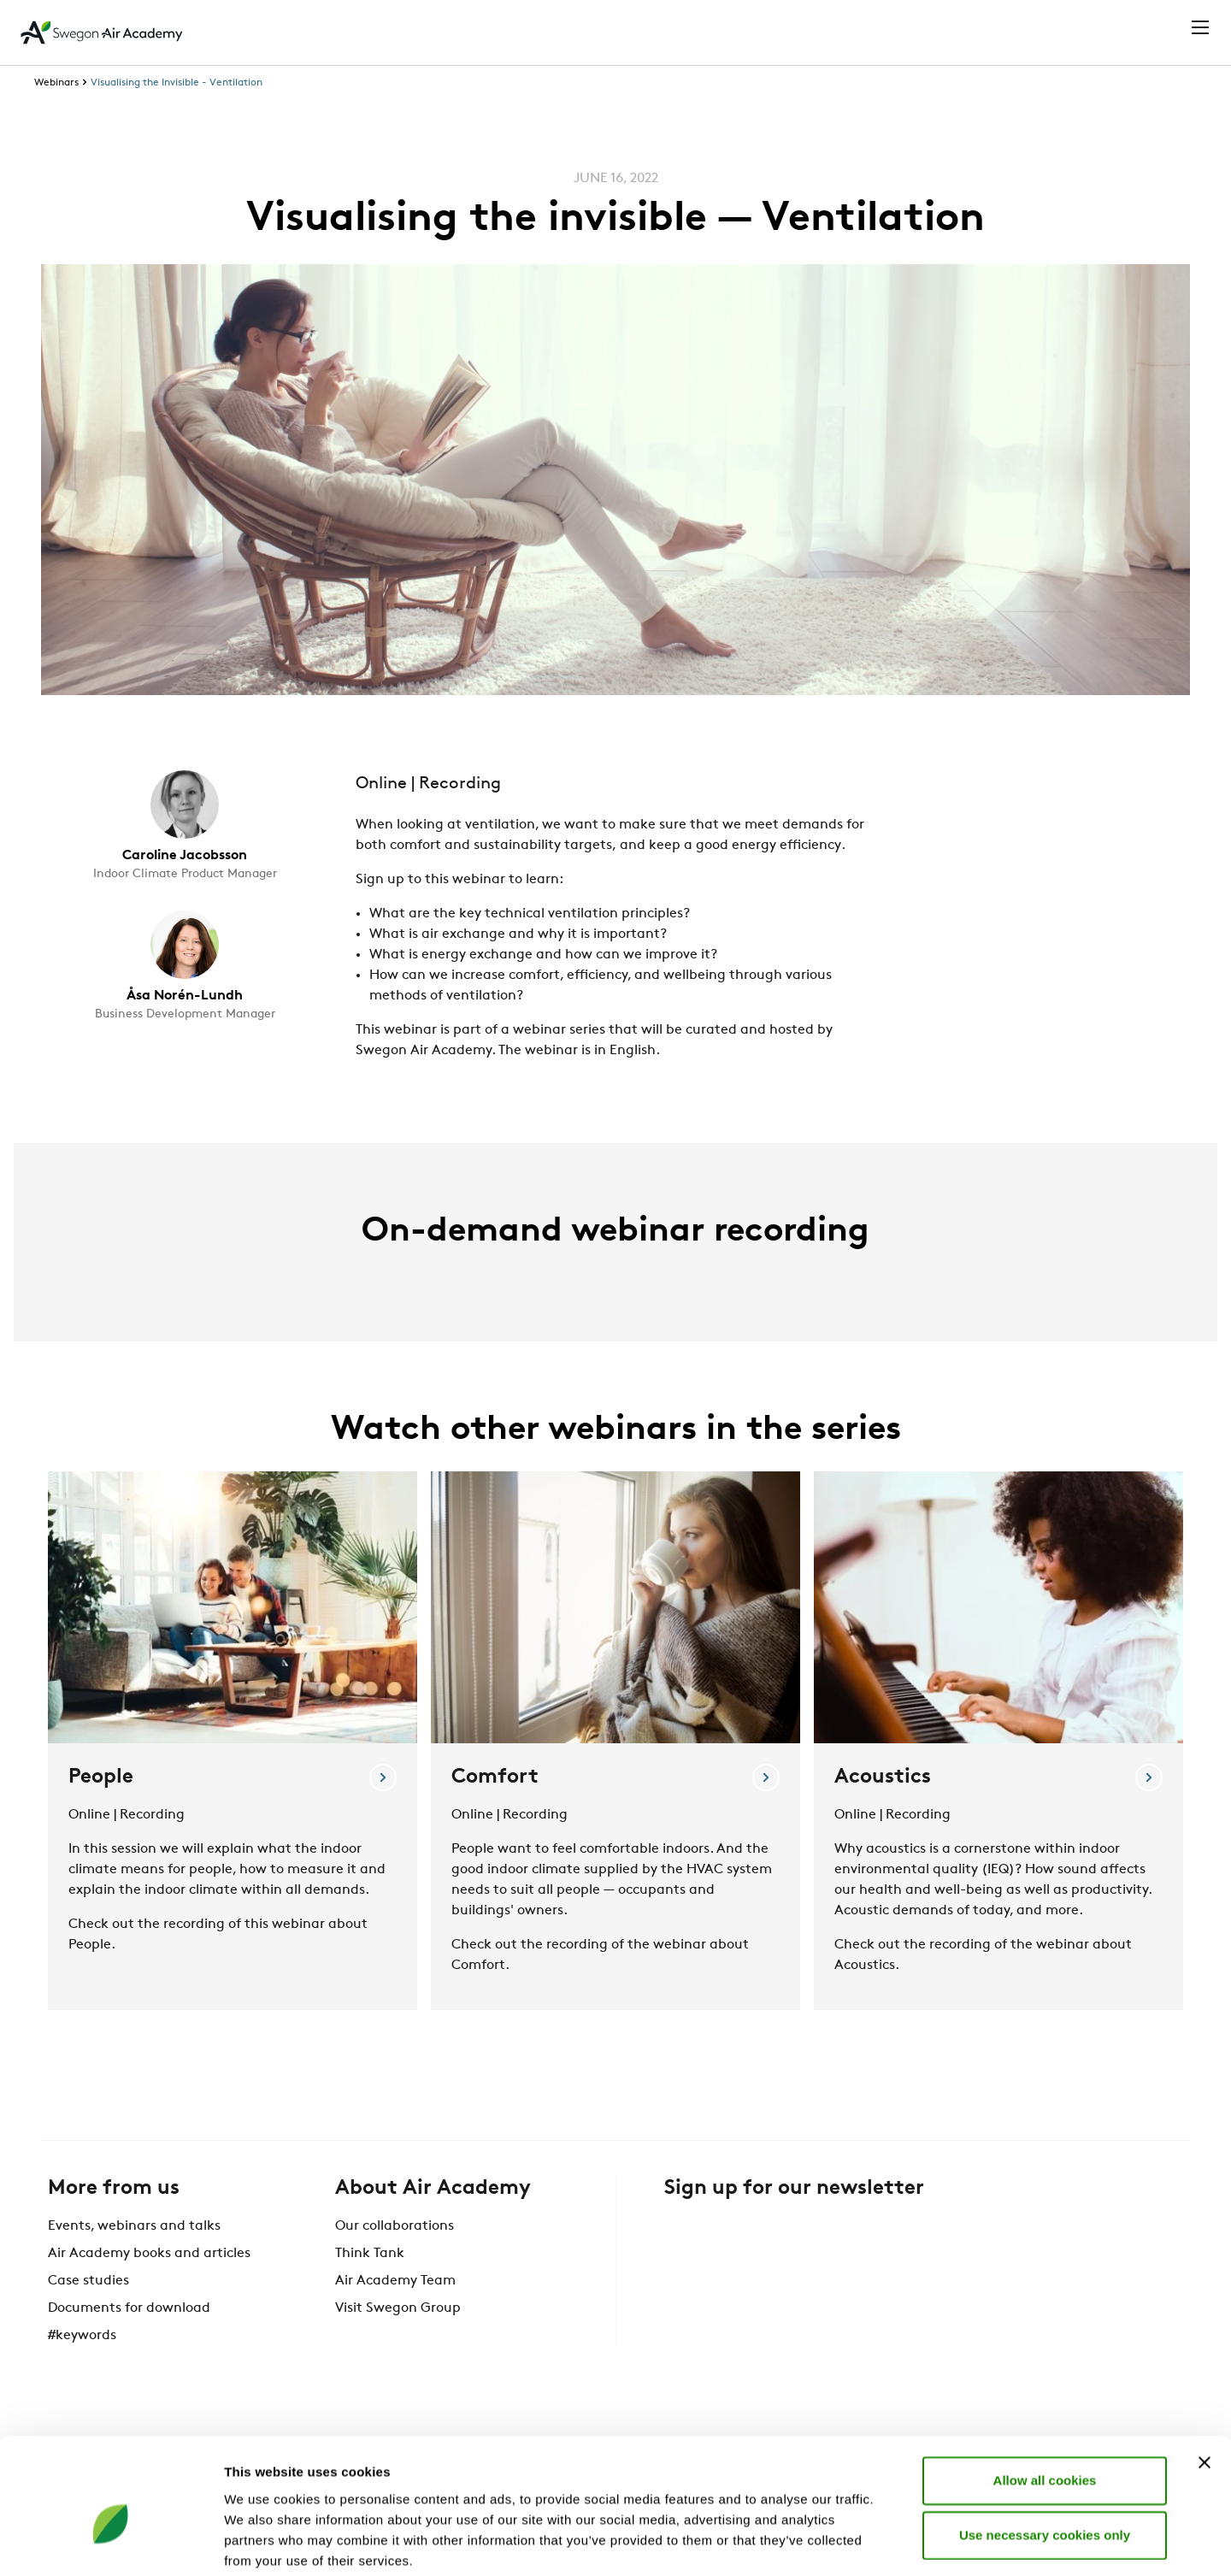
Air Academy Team (395, 2313)
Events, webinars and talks (134, 2258)
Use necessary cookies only (1044, 2448)
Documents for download (129, 2340)
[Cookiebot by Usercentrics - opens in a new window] (111, 2542)
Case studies (88, 2313)
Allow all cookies (1045, 2393)
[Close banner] (1204, 2376)
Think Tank (369, 2285)
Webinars (56, 114)
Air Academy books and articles (149, 2285)
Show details (897, 2542)
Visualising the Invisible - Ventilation (176, 114)
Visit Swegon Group (398, 2340)
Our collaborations (394, 2258)
